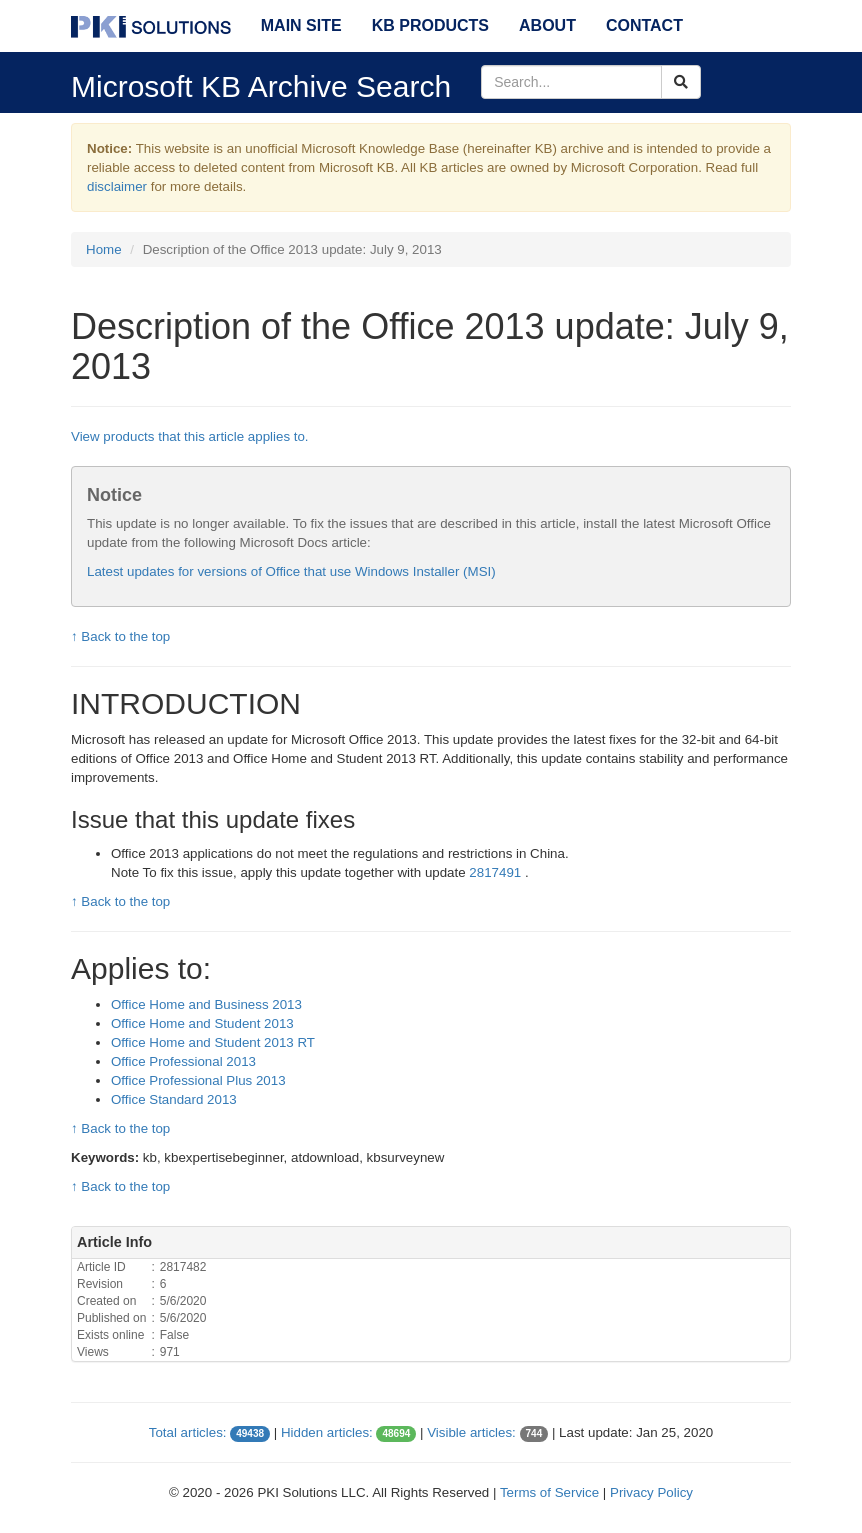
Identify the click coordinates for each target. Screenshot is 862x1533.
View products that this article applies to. (190, 436)
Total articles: (188, 1432)
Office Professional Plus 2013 (198, 1080)
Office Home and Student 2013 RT (213, 1042)
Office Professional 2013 (183, 1061)
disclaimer (117, 186)
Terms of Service (549, 1492)
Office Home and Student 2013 (202, 1023)
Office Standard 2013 (174, 1099)
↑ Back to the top (120, 636)
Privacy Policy (651, 1492)
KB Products (430, 25)
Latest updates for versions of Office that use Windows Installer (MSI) (291, 571)
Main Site (301, 25)
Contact (644, 25)
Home (104, 249)
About (547, 25)
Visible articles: (471, 1432)
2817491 (497, 872)
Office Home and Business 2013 (206, 1004)
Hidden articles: (327, 1432)
